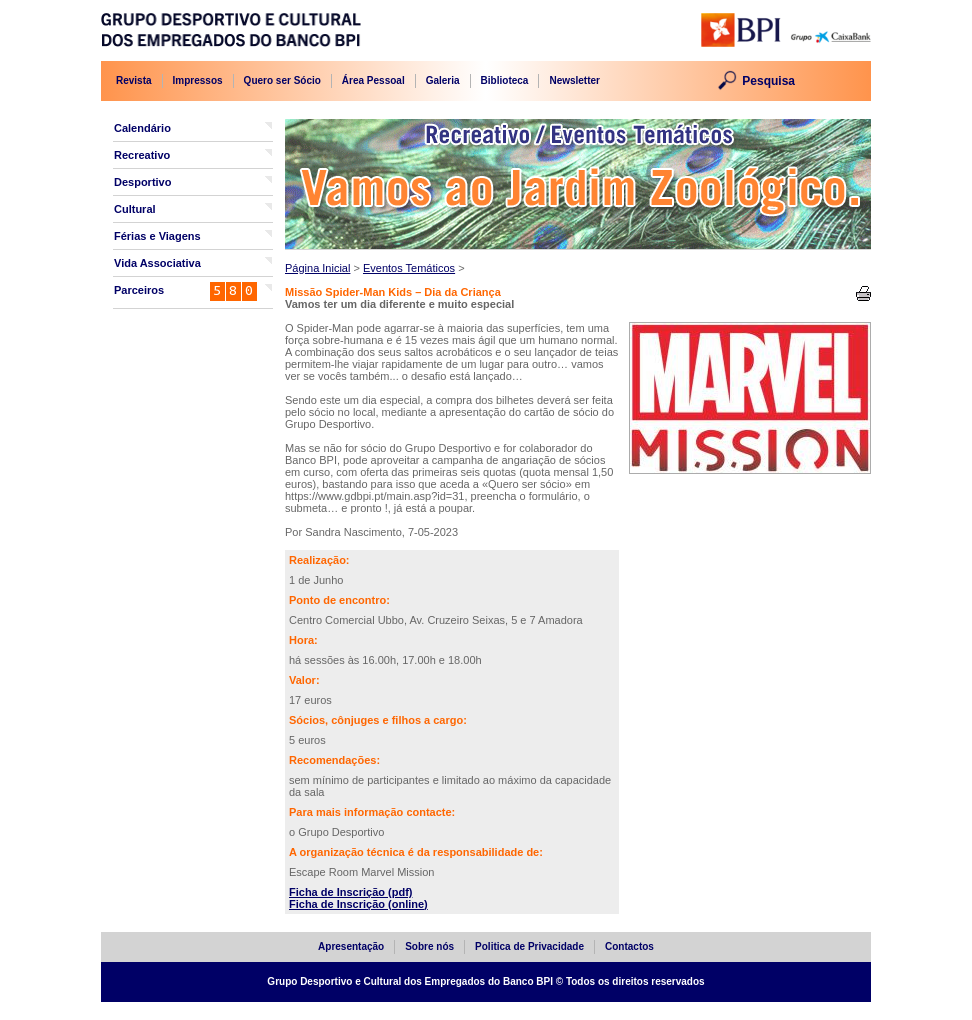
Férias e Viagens (157, 236)
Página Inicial (317, 268)
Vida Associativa (157, 263)
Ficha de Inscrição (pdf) (350, 892)
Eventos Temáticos (409, 268)
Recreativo (142, 155)
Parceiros (139, 290)
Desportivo (142, 182)
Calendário (142, 128)
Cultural (135, 209)
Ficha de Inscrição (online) (358, 904)
